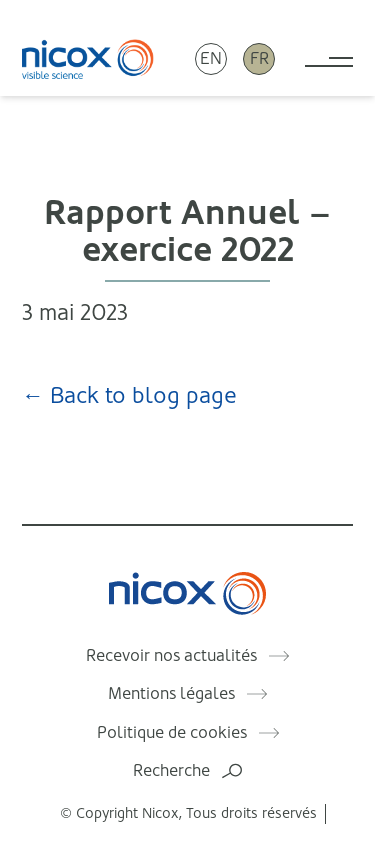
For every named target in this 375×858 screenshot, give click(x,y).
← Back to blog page (129, 395)
